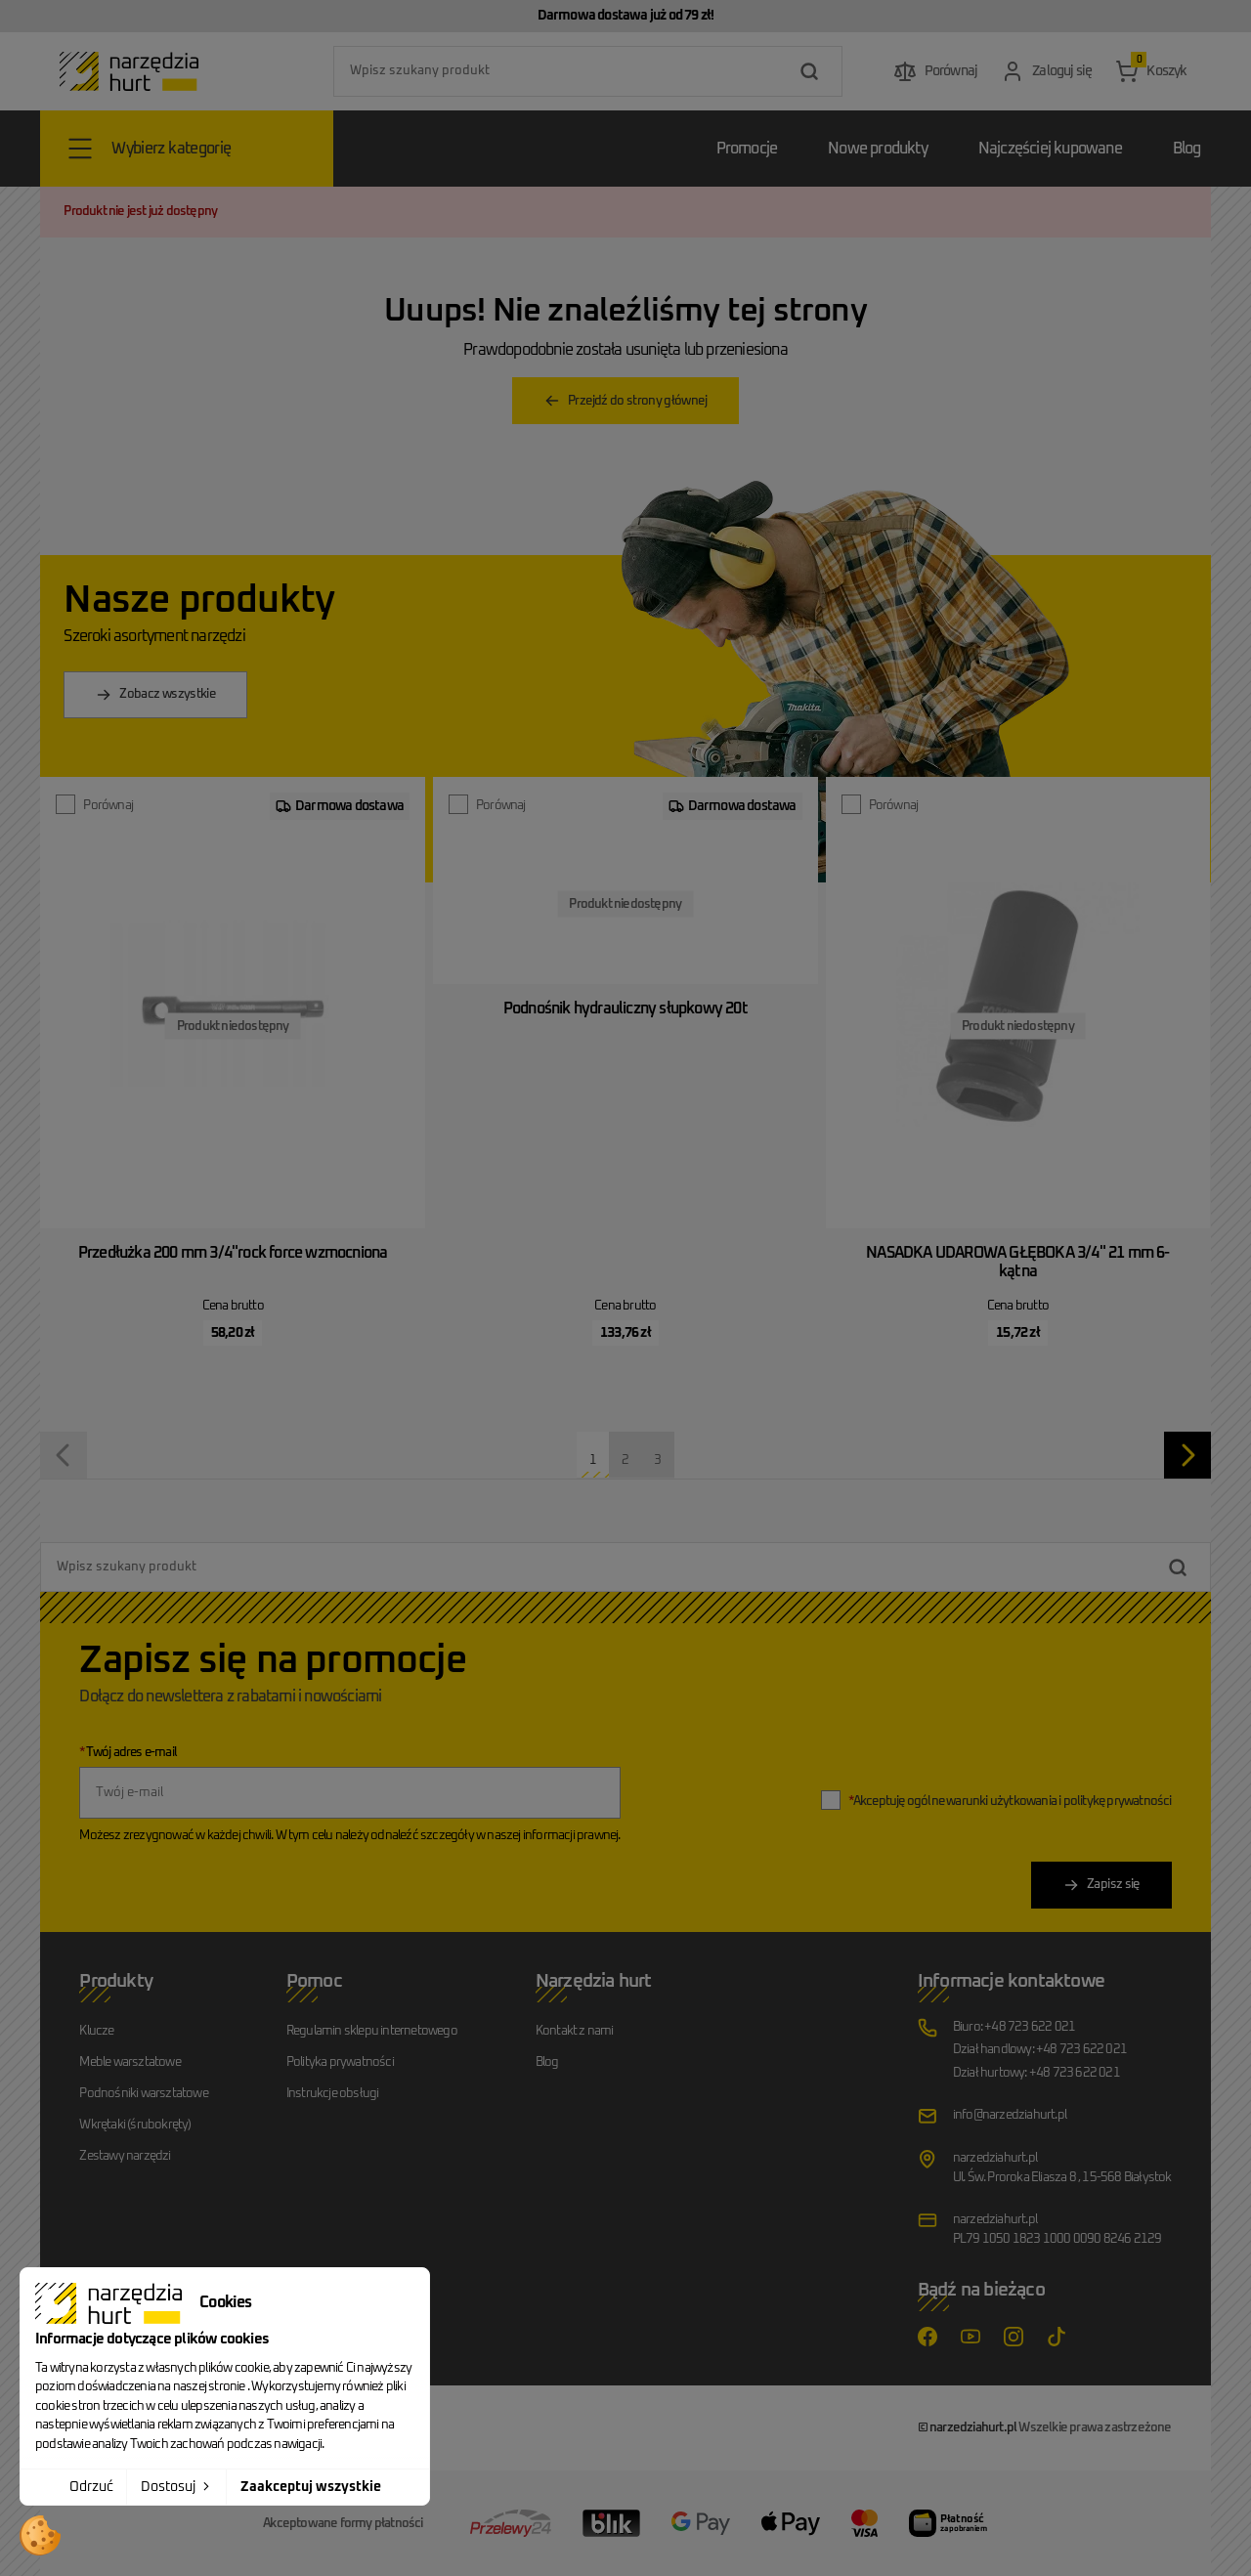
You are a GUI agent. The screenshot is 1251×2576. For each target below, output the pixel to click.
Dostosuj (177, 2486)
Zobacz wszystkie (155, 695)
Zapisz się (1101, 1885)
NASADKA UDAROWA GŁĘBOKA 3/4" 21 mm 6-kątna (1017, 1262)
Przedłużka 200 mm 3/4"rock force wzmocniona (233, 1253)
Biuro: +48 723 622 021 (1014, 2027)
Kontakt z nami (575, 2031)
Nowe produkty (877, 148)
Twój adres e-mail (128, 1752)
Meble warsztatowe (129, 2062)
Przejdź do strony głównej (625, 400)
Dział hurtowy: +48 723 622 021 (1036, 2073)
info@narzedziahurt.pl (1009, 2115)
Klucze (96, 2031)
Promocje (747, 148)
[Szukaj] (587, 71)
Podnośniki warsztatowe (143, 2093)
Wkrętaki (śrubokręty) (135, 2125)
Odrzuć (91, 2487)
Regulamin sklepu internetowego (371, 2031)
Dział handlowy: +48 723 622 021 (1040, 2049)
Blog (1187, 148)
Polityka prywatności (340, 2062)
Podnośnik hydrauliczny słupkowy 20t (625, 1008)
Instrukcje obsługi (332, 2093)
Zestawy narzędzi (124, 2156)
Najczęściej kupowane (1050, 148)
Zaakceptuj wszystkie (310, 2487)
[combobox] (587, 71)
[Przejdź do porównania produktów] (936, 71)
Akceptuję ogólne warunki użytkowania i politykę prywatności (1010, 1801)
